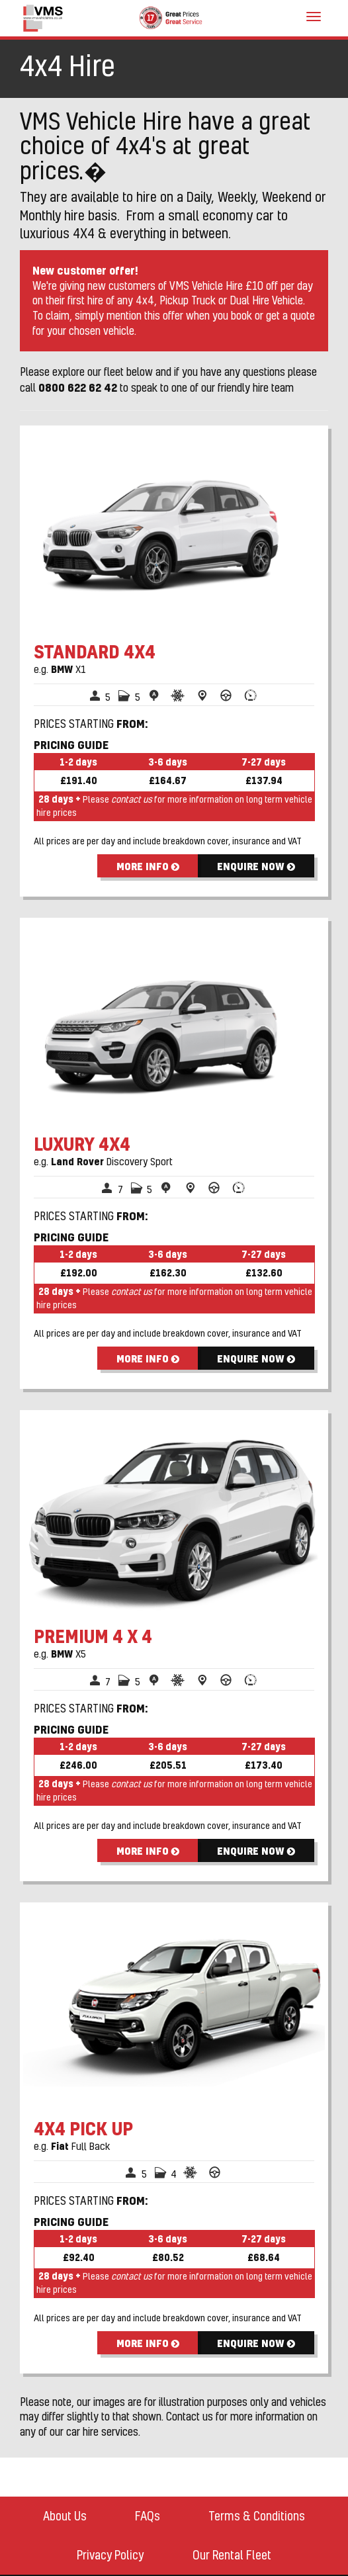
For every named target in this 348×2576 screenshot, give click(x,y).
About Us (65, 2516)
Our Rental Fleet (232, 2555)
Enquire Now (256, 866)
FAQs (147, 2516)
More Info (147, 866)
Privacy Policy (110, 2555)
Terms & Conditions (256, 2516)
